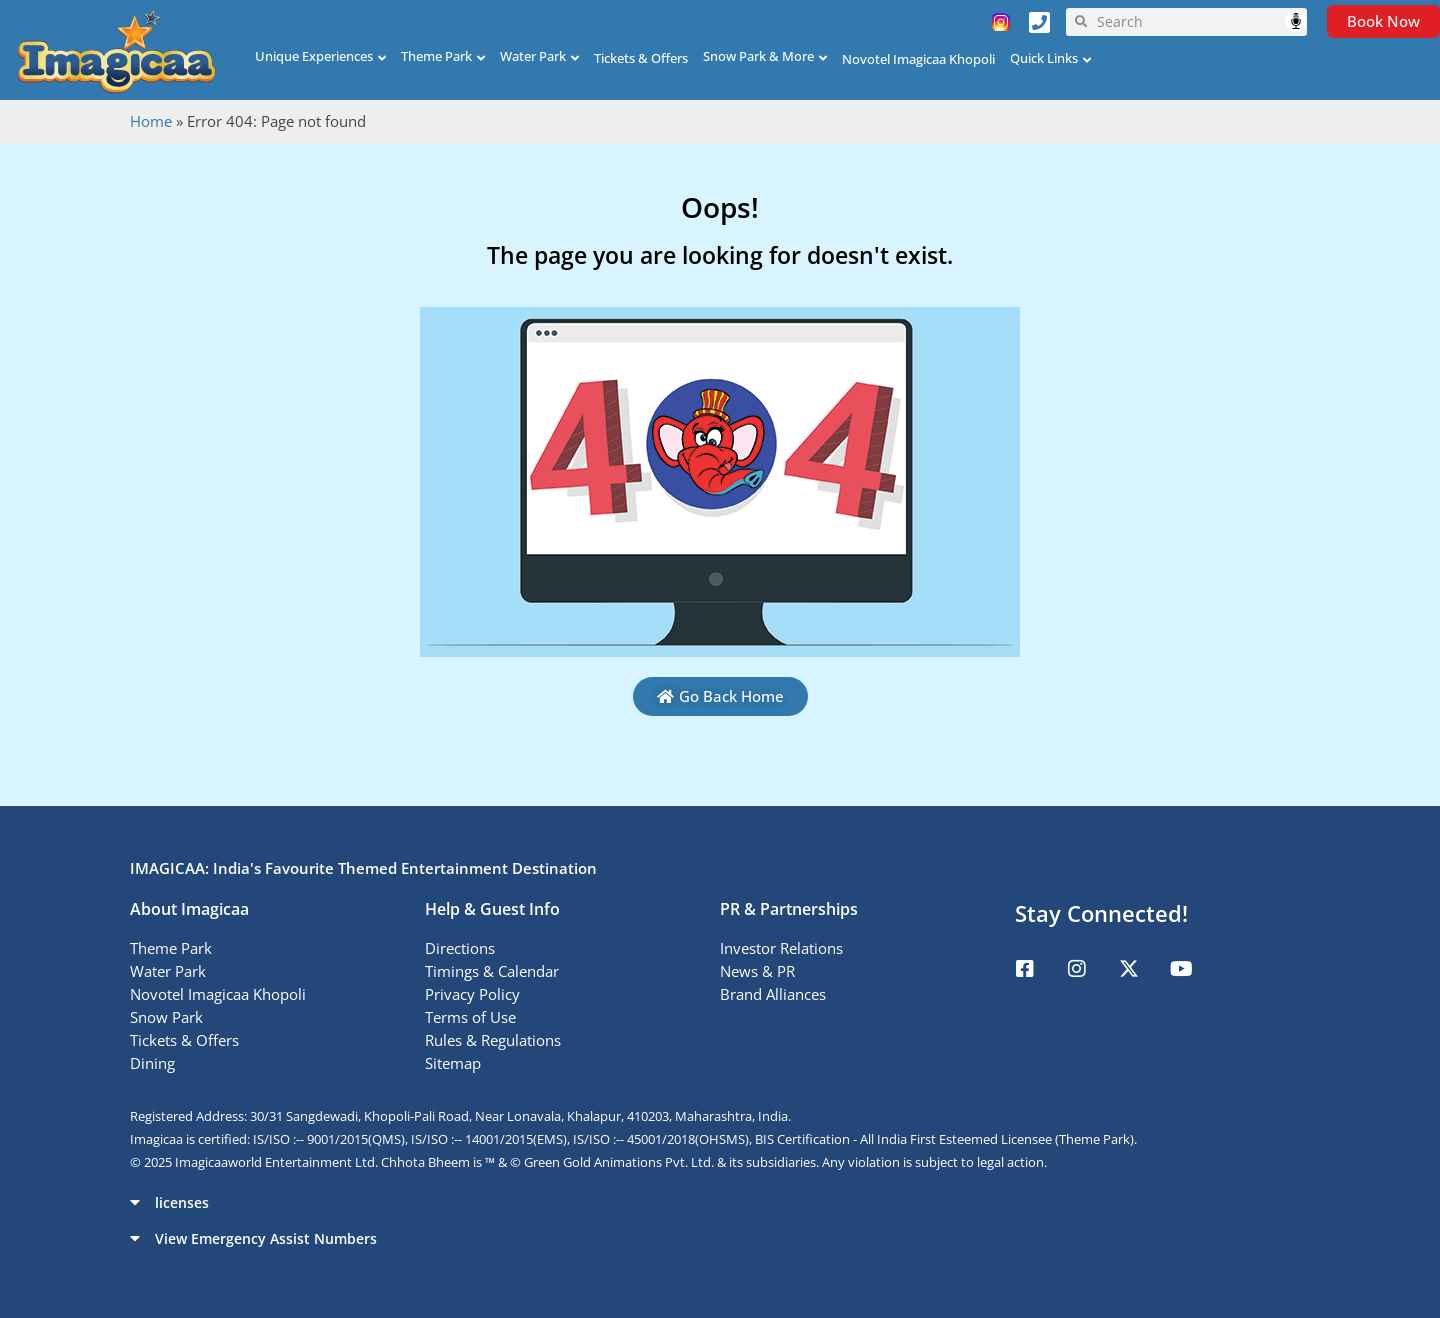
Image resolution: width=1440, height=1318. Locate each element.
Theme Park (436, 56)
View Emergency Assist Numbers (266, 1238)
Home (151, 121)
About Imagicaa (189, 909)
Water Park (533, 56)
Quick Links (1044, 58)
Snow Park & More (758, 56)
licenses (182, 1202)
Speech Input (1296, 21)
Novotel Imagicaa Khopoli (918, 59)
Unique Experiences (314, 56)
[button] (720, 1202)
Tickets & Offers (641, 58)
